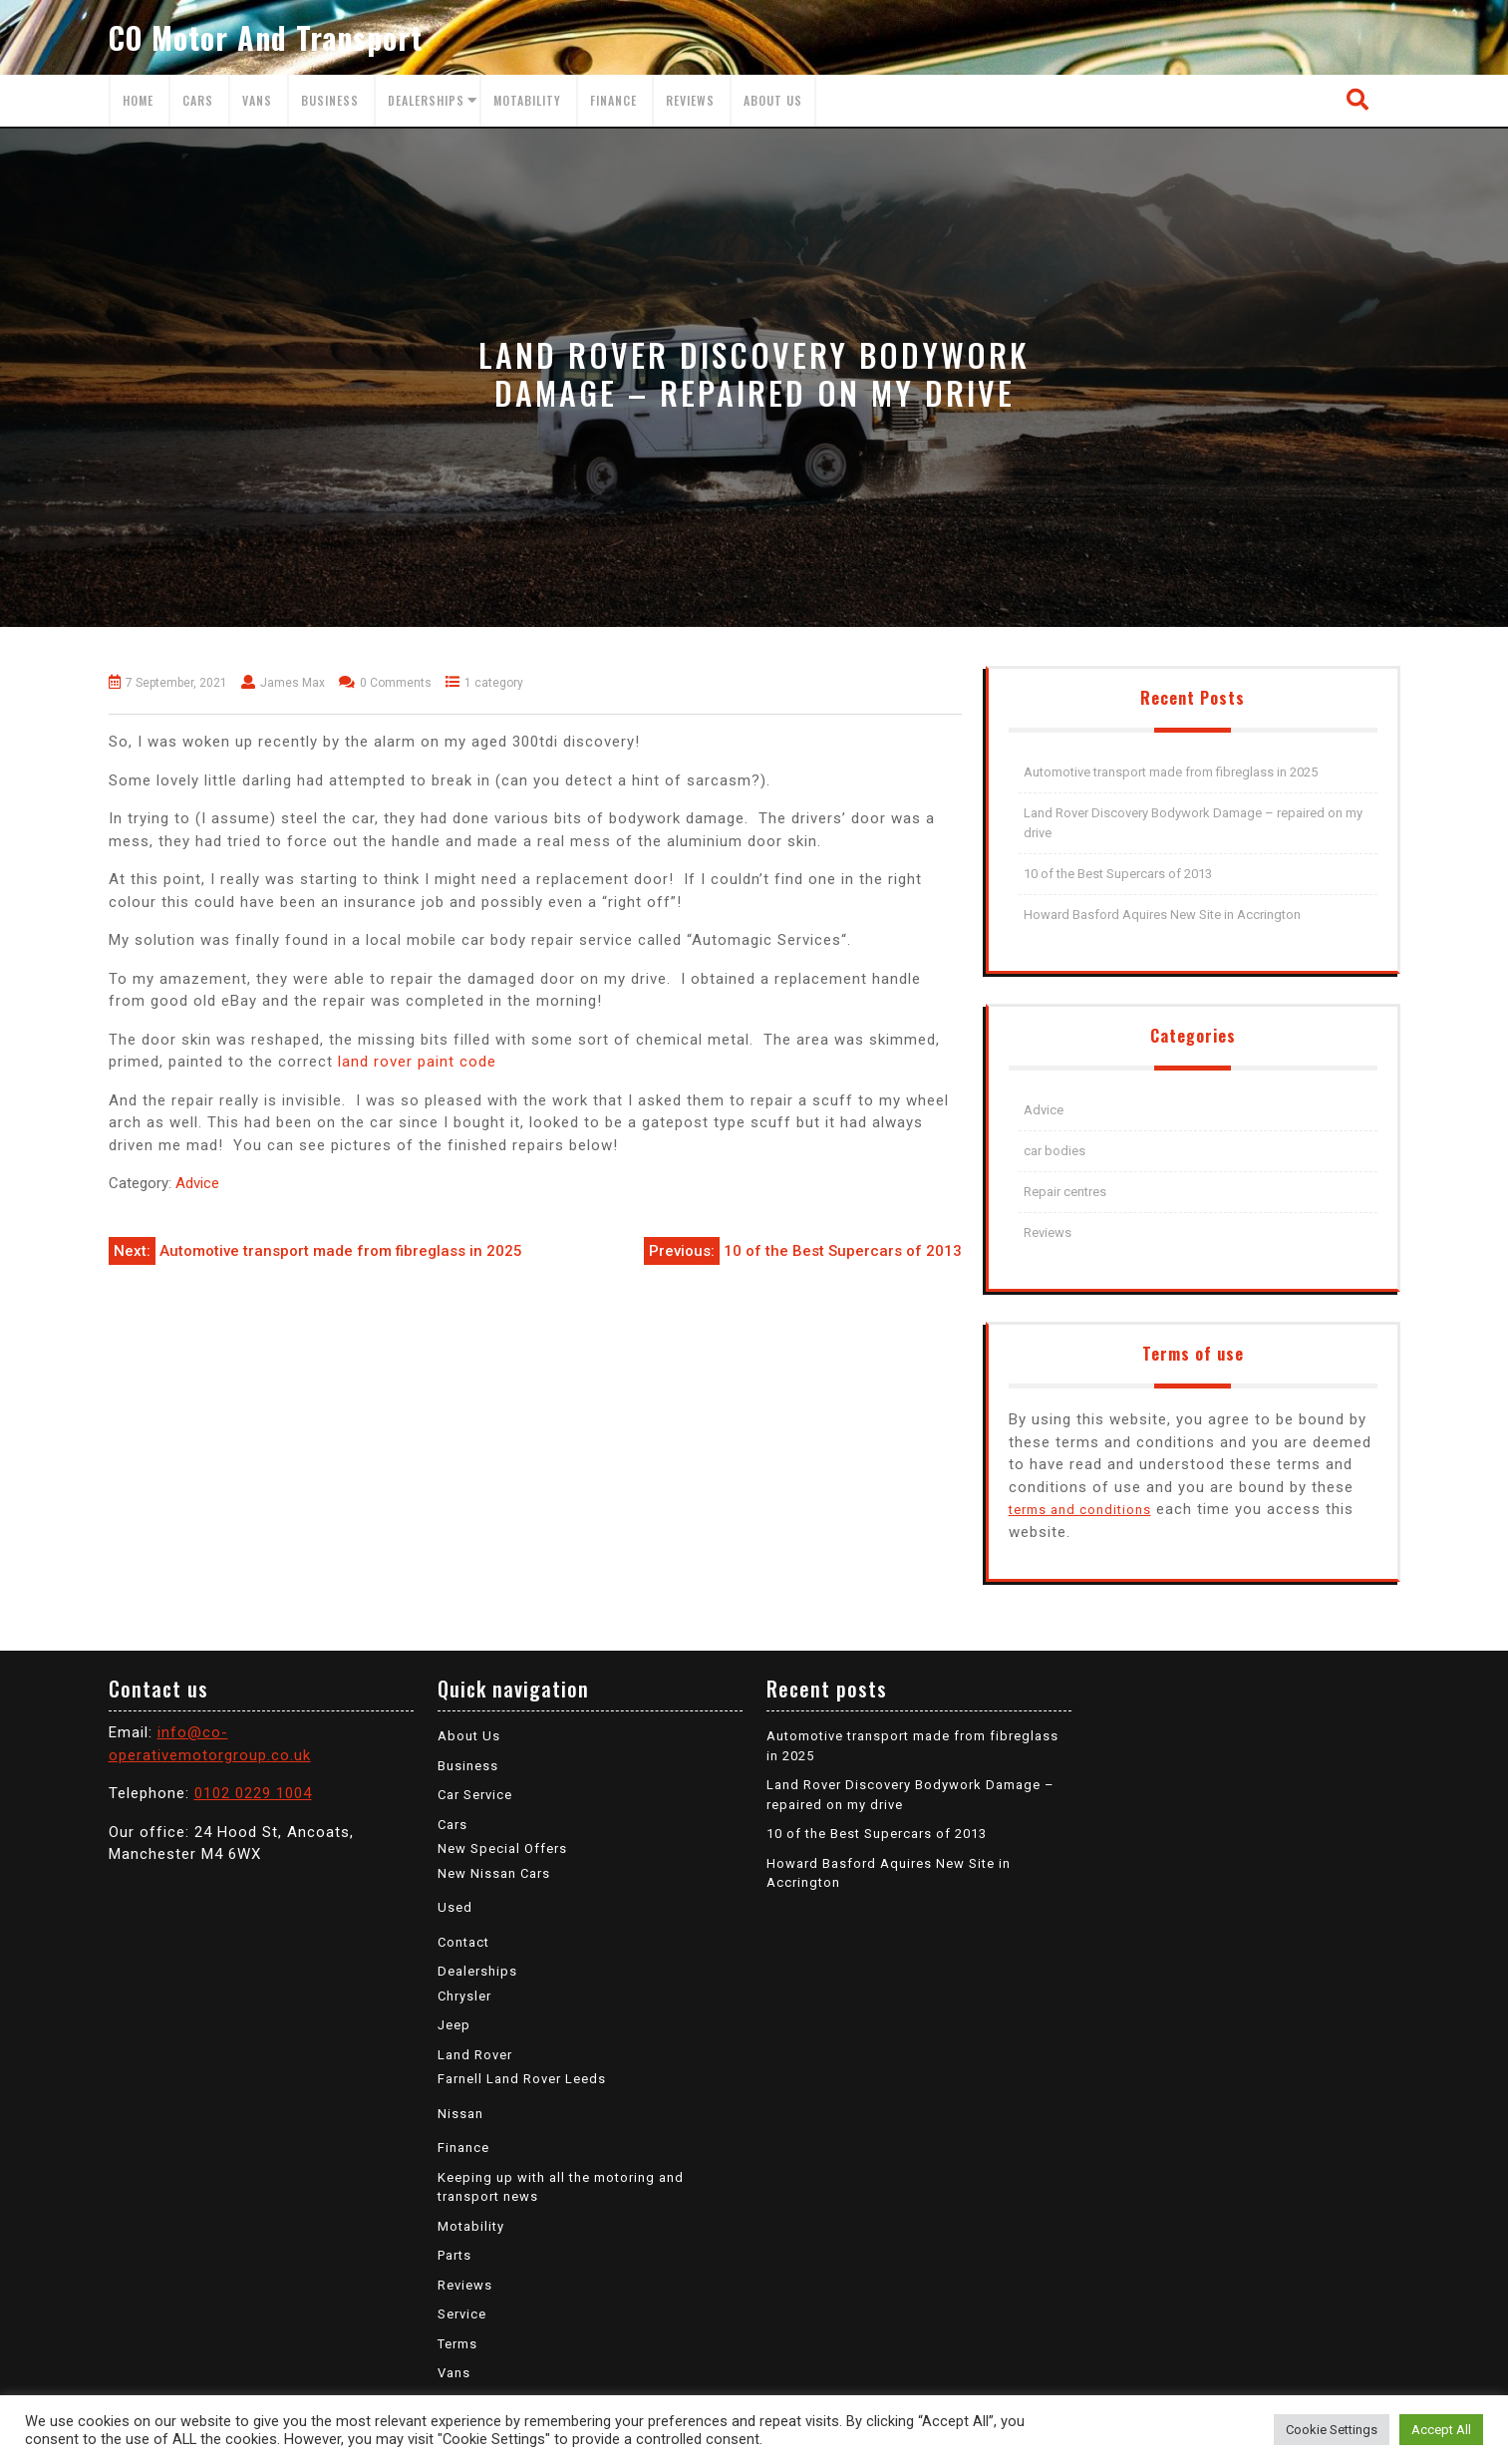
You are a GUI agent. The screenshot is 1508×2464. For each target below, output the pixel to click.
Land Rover (475, 2054)
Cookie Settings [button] (1331, 2429)
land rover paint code (417, 1062)
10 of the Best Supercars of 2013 (1118, 873)
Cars (197, 100)
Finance (613, 100)
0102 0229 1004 (253, 1793)
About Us (773, 100)
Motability (527, 100)
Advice (197, 1183)
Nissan (460, 2113)
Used (455, 1907)
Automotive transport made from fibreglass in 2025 (1171, 772)
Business (330, 100)
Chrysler (464, 1996)
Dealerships (426, 100)
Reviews (690, 100)
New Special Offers (502, 1848)
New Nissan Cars (494, 1873)
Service (462, 2314)
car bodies (1054, 1150)
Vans (257, 100)
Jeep (454, 2024)
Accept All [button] (1441, 2429)
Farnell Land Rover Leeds (522, 2078)
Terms (457, 2343)
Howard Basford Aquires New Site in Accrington (1162, 914)
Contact (463, 1942)
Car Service (475, 1794)
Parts (454, 2255)
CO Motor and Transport (266, 37)
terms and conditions (1080, 1509)
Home (138, 100)
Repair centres (1065, 1191)
